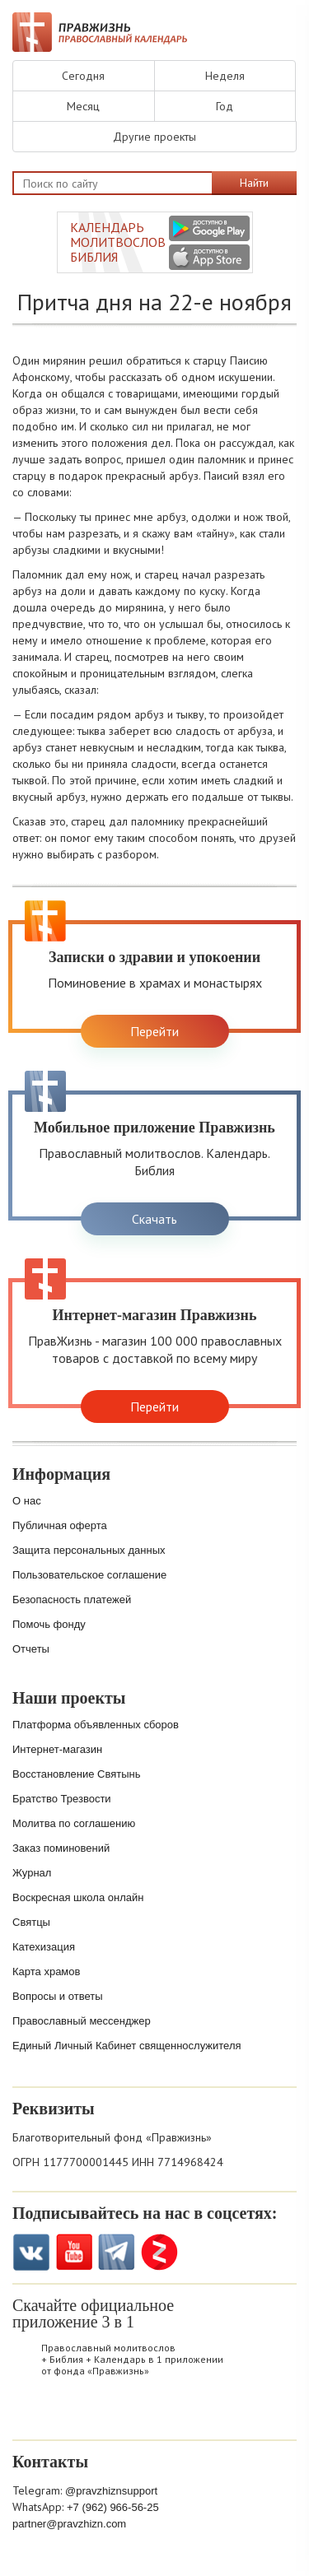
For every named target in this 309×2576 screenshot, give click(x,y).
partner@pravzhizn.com (69, 2524)
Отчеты (30, 1649)
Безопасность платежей (71, 1599)
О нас (26, 1501)
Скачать (154, 1219)
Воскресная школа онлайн (77, 1897)
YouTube (73, 2252)
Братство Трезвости (61, 1799)
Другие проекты (154, 136)
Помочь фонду (49, 1624)
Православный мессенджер (81, 2021)
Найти (254, 182)
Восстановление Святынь (76, 1774)
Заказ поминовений (61, 1848)
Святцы (31, 1922)
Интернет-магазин (57, 1749)
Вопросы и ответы (57, 1996)
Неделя (225, 75)
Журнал (31, 1873)
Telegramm (116, 2252)
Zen (159, 2252)
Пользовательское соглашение (89, 1575)
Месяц (83, 106)
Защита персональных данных (89, 1550)
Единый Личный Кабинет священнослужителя (126, 2045)
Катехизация (43, 1947)
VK (30, 2252)
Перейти (154, 1031)
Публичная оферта (59, 1525)
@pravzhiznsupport (111, 2491)
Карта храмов (46, 1971)
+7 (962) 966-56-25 (113, 2507)
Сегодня (83, 75)
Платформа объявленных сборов (95, 1724)
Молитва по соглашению (73, 1823)
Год (224, 106)
